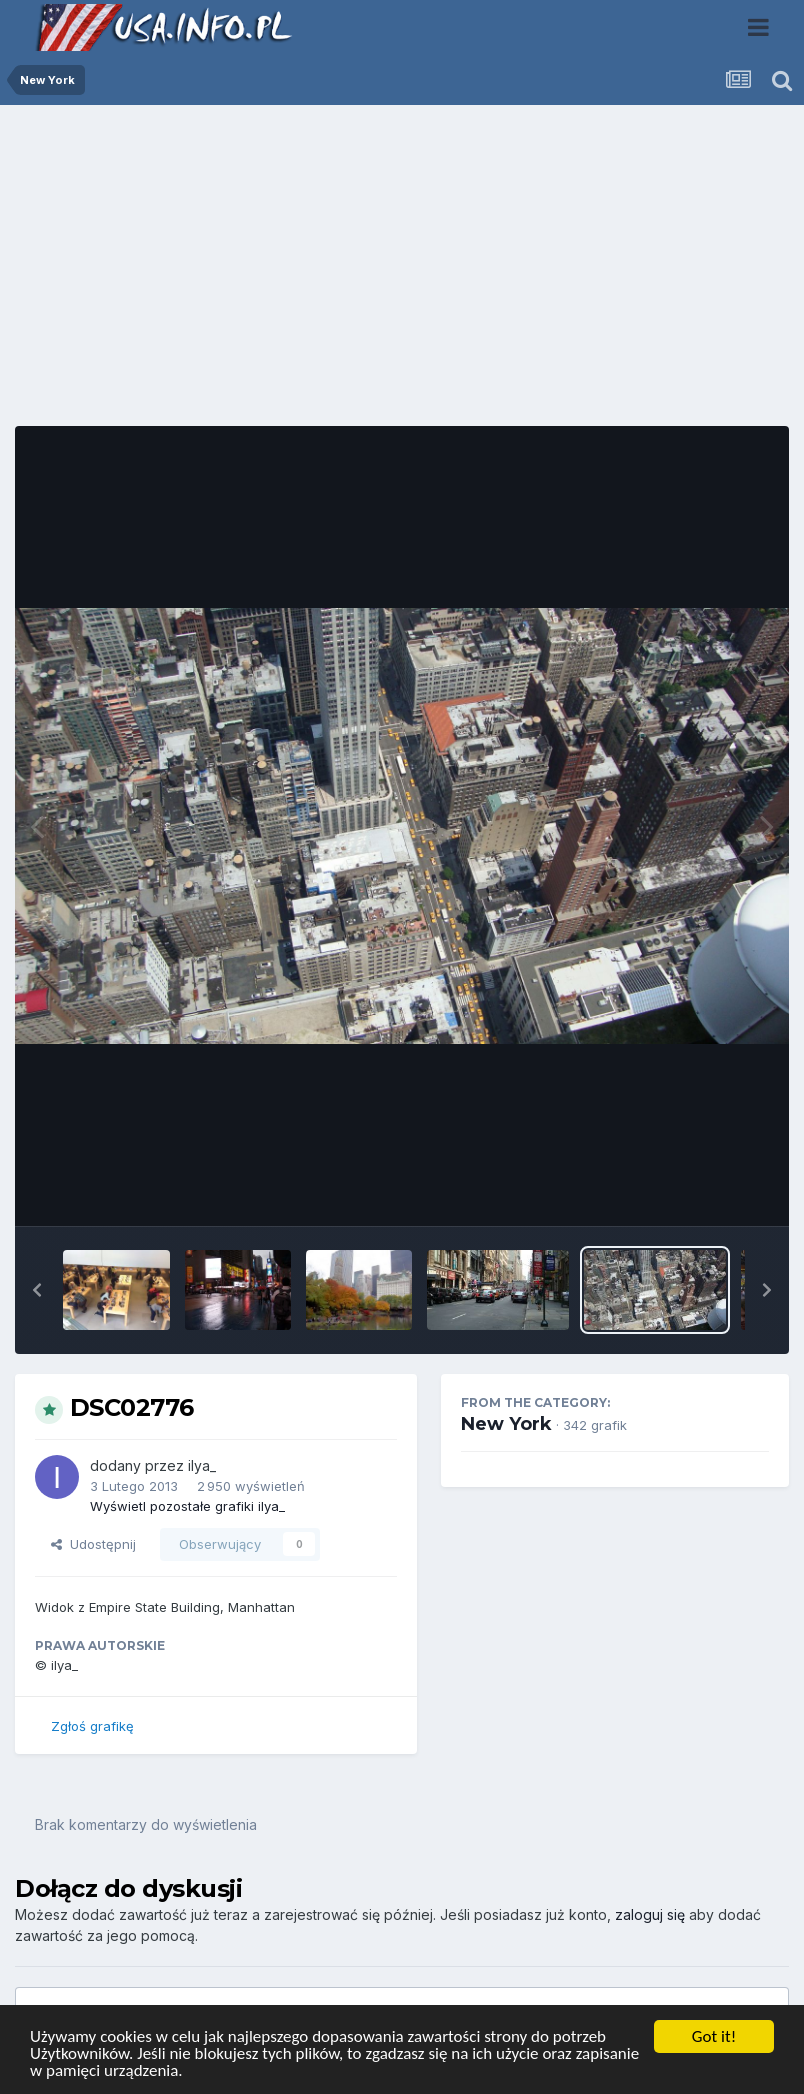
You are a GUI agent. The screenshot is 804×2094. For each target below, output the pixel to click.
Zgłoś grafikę (92, 1726)
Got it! (714, 2036)
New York (506, 1424)
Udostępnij (93, 1544)
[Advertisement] (402, 273)
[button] (37, 1290)
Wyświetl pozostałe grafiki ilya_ (187, 1506)
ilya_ (202, 1465)
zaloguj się (650, 1914)
